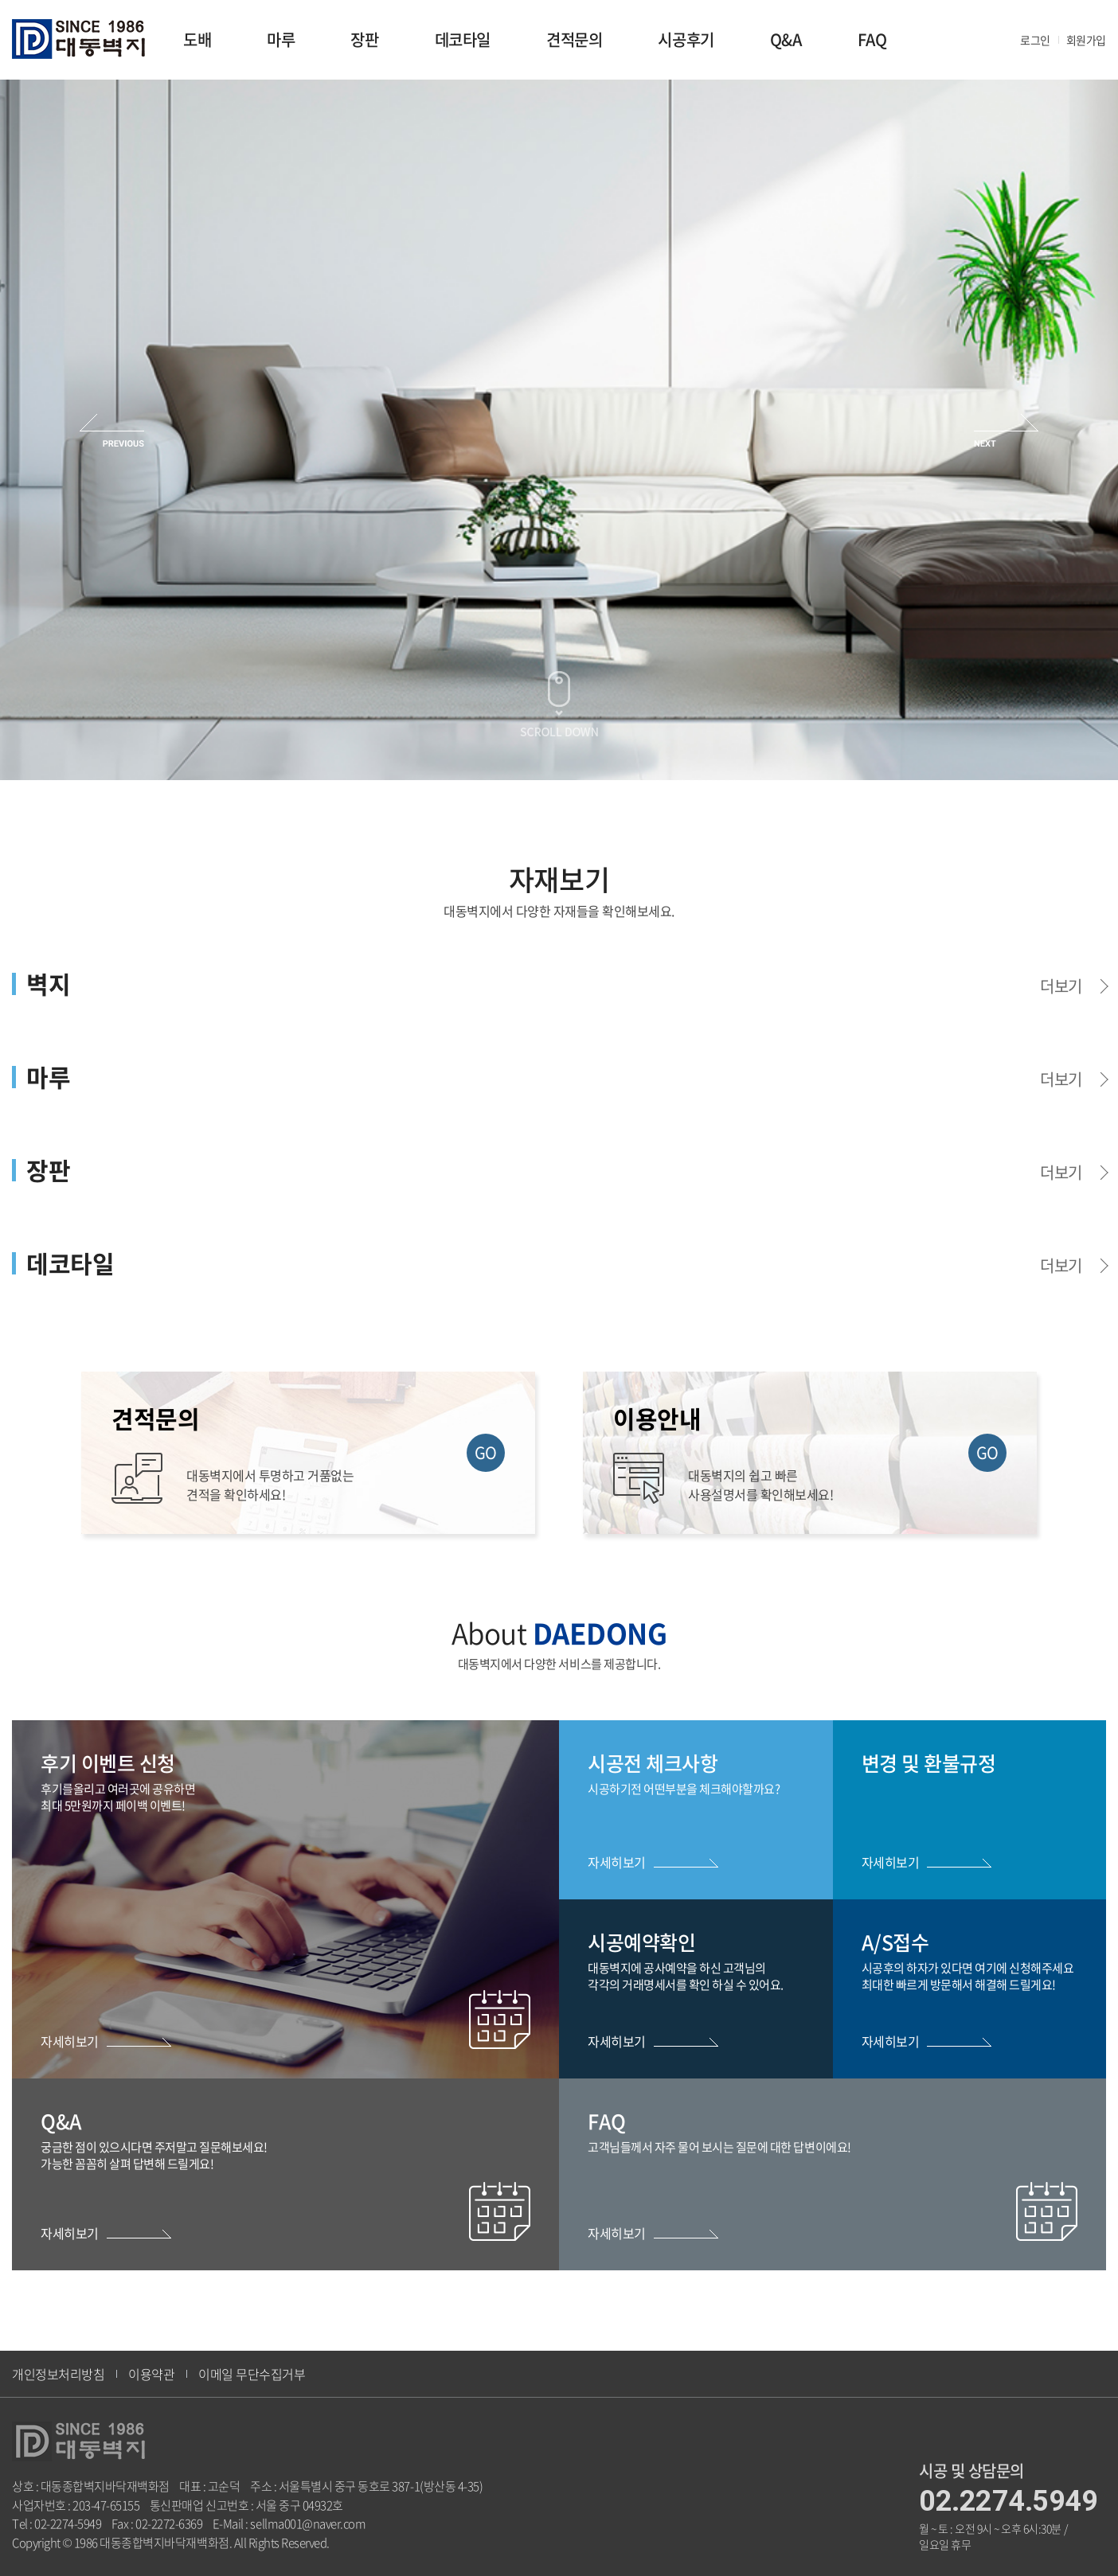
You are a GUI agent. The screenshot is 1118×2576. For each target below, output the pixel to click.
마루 (281, 39)
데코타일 (463, 39)
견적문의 (574, 39)
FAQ (872, 39)
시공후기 (685, 39)
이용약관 (151, 2373)
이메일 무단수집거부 (251, 2373)
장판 (364, 39)
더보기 (1061, 986)
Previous (112, 430)
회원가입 (1086, 40)
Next (1006, 430)
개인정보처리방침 (58, 2373)
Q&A (786, 39)
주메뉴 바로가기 (0, 0)
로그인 (1035, 40)
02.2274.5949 (1008, 2501)
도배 (197, 39)
